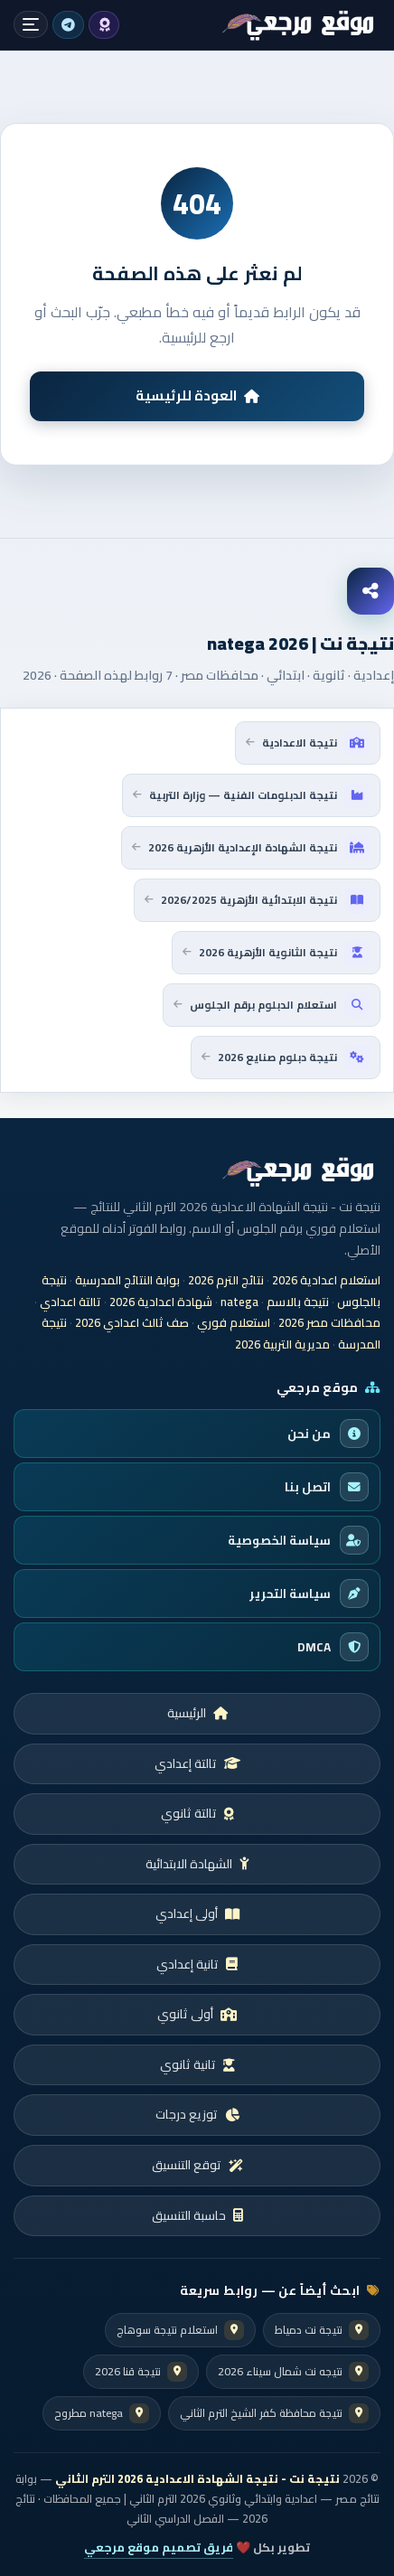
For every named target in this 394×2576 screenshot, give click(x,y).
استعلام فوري (233, 1322)
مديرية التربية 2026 (282, 1344)
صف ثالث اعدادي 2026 (132, 1322)
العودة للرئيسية (197, 395)
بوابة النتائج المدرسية (127, 1280)
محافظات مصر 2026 (329, 1322)
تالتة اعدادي (70, 1301)
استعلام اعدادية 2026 (326, 1280)
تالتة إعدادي (197, 1763)
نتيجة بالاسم (298, 1301)
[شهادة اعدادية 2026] (299, 25)
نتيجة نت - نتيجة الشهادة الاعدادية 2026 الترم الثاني (197, 2478)
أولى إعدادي (197, 1913)
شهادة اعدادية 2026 (160, 1301)
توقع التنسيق (197, 2164)
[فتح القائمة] (31, 24)
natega (239, 1301)
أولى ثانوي (197, 2014)
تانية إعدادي (197, 1964)
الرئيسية (197, 1713)
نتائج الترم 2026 (226, 1280)
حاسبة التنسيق (197, 2215)
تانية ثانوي (197, 2064)
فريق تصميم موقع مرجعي (158, 2547)
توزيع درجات (197, 2114)
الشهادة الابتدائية (197, 1864)
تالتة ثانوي (197, 1813)
